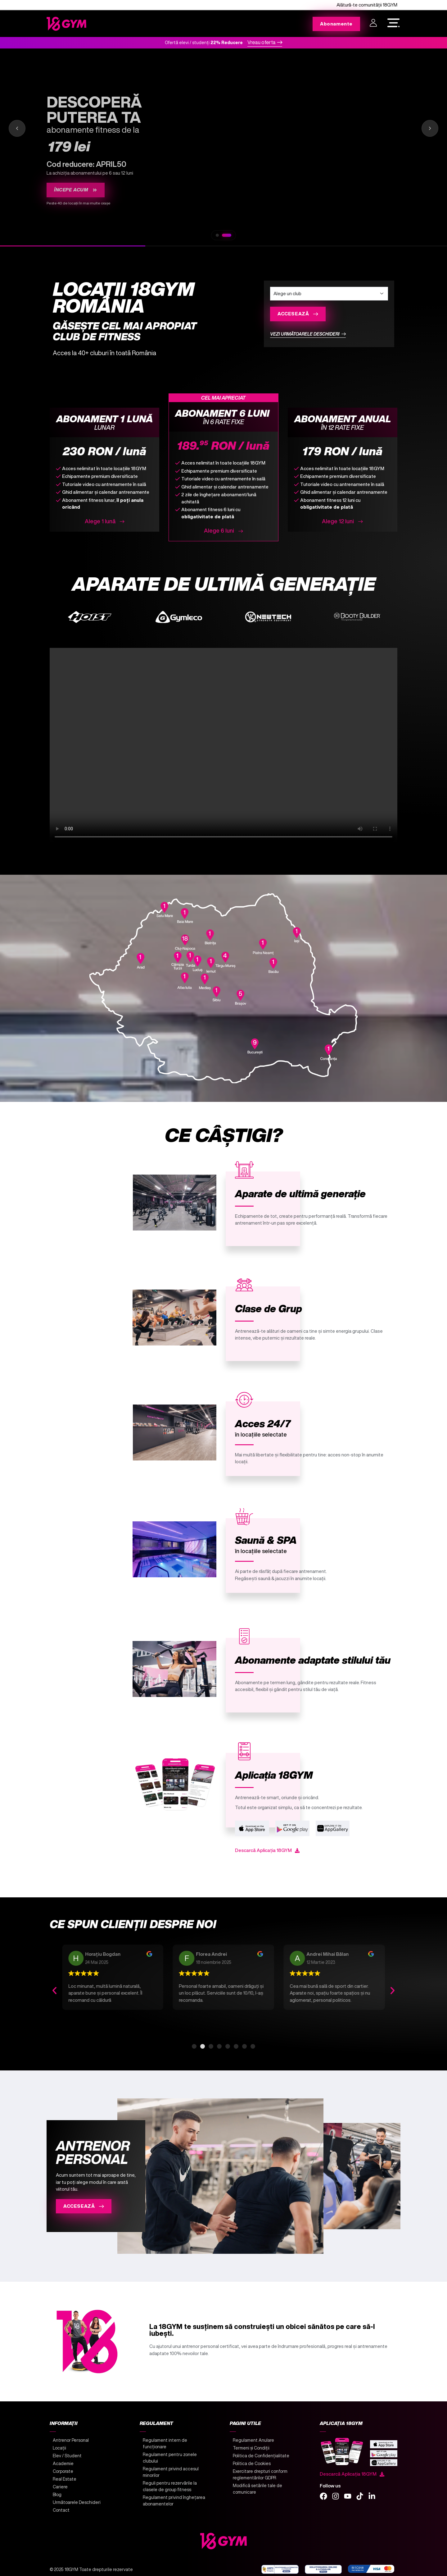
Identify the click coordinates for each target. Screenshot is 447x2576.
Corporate (63, 2471)
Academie (63, 2463)
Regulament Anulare (253, 2440)
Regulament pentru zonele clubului (170, 2457)
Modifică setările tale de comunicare (257, 2488)
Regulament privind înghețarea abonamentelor (174, 2500)
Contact (61, 2510)
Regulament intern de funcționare (165, 2443)
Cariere (60, 2487)
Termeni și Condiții (251, 2448)
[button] (54, 1990)
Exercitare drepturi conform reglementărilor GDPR (260, 2474)
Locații (59, 2448)
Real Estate (64, 2479)
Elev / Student (67, 2456)
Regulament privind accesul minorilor (171, 2472)
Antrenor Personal (71, 2440)
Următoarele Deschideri (77, 2502)
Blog (57, 2494)
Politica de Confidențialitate (261, 2456)
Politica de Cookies (252, 2463)
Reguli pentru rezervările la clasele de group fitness (170, 2486)
